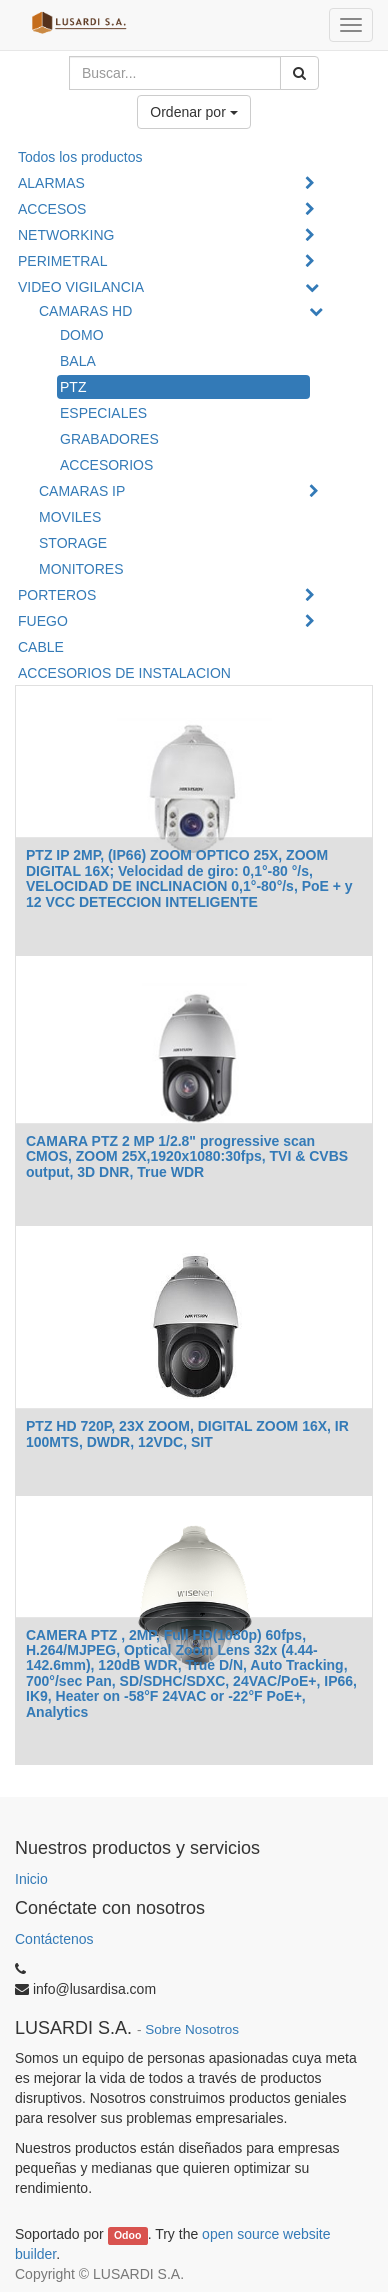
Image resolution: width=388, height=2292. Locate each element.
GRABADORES (109, 439)
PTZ (73, 387)
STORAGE (73, 543)
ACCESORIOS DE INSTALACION (124, 673)
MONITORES (81, 569)
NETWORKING (66, 235)
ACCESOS (52, 209)
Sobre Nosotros (192, 2029)
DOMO (82, 335)
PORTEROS (57, 595)
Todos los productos (80, 157)
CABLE (41, 647)
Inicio (31, 1879)
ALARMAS (51, 183)
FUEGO (43, 621)
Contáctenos (54, 1939)
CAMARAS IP (82, 491)
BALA (78, 361)
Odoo (127, 2235)
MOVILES (70, 517)
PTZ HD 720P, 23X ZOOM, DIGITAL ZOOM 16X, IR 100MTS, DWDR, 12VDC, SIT (187, 1433)
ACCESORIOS (106, 465)
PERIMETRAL (62, 261)
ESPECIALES (103, 413)
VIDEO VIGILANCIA (81, 287)
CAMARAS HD (85, 311)
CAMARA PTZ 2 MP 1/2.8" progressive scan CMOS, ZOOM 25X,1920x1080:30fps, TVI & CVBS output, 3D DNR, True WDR (187, 1156)
